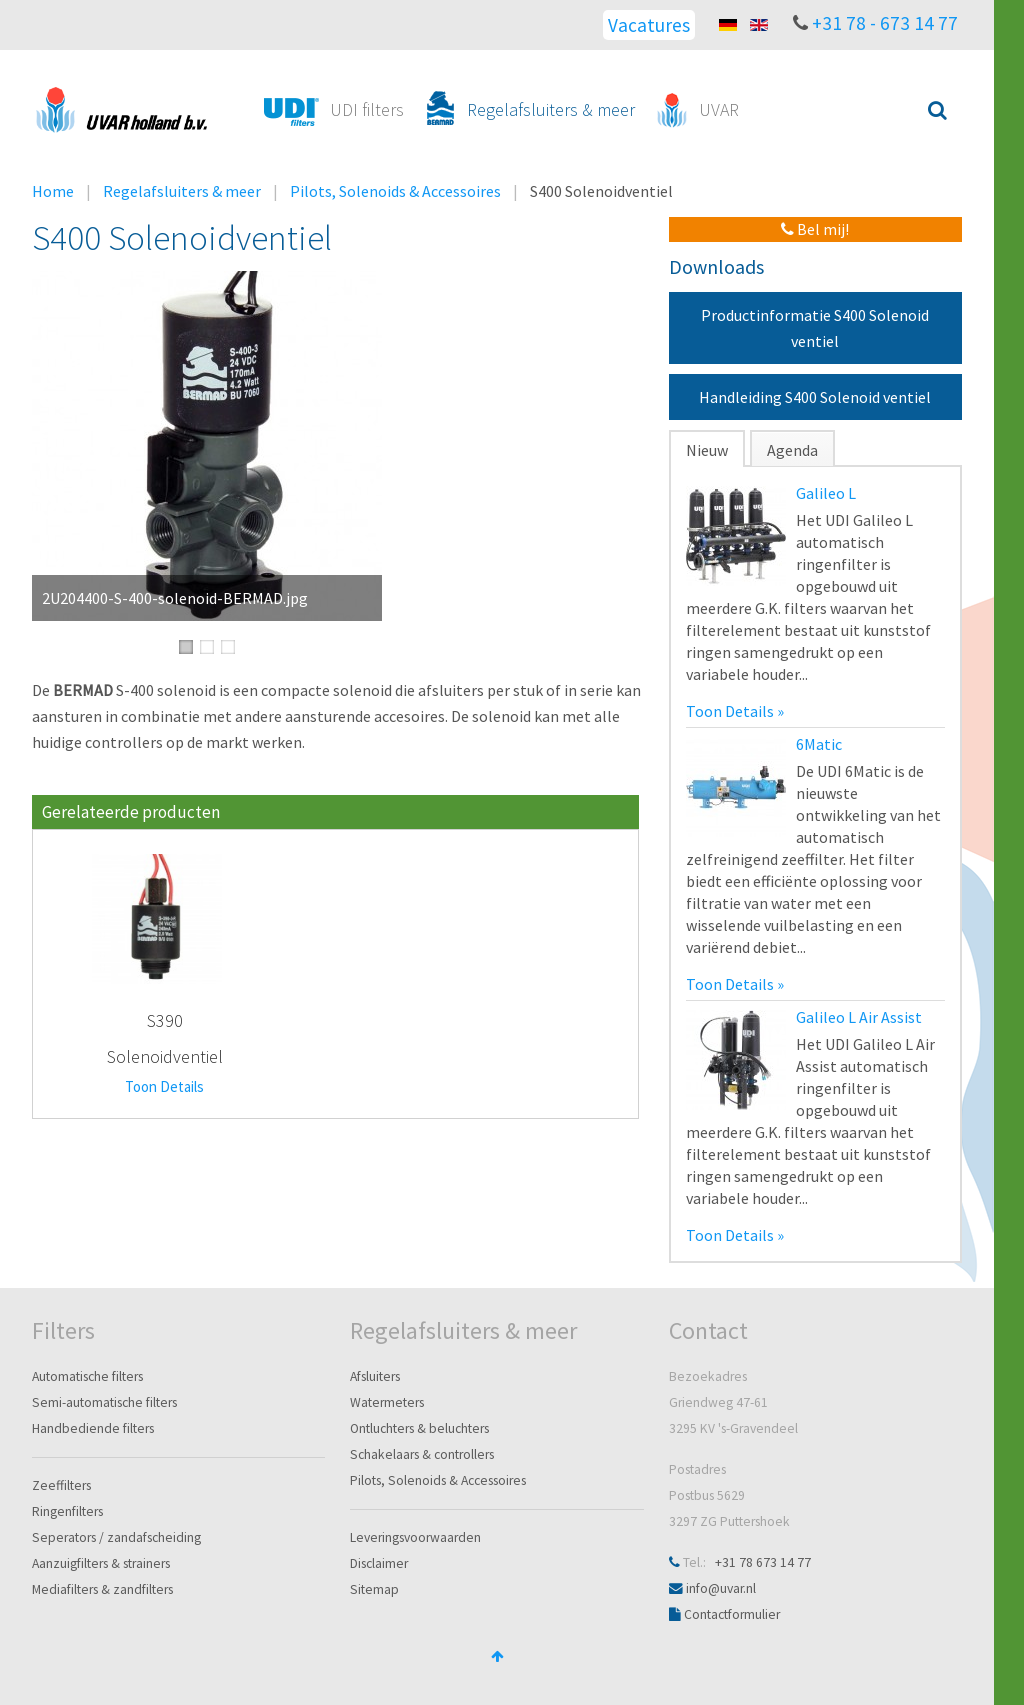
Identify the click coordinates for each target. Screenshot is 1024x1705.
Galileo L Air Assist (859, 1017)
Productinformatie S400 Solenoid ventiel (815, 328)
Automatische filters (87, 1376)
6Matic (819, 744)
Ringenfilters (67, 1511)
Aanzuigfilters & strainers (101, 1563)
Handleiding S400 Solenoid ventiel (815, 397)
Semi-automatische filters (104, 1402)
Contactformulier (732, 1614)
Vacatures (649, 25)
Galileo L (826, 493)
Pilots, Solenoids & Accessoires (395, 191)
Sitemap (374, 1589)
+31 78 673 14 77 (763, 1562)
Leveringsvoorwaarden (415, 1537)
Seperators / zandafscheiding (116, 1537)
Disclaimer (379, 1563)
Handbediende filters (93, 1428)
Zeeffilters (61, 1485)
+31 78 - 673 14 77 (885, 23)
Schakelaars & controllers (422, 1454)
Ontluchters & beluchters (419, 1428)
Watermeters (387, 1402)
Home (53, 191)
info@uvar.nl (721, 1588)
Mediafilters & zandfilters (102, 1589)
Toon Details (164, 1086)
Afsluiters (375, 1376)
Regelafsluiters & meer (182, 191)
